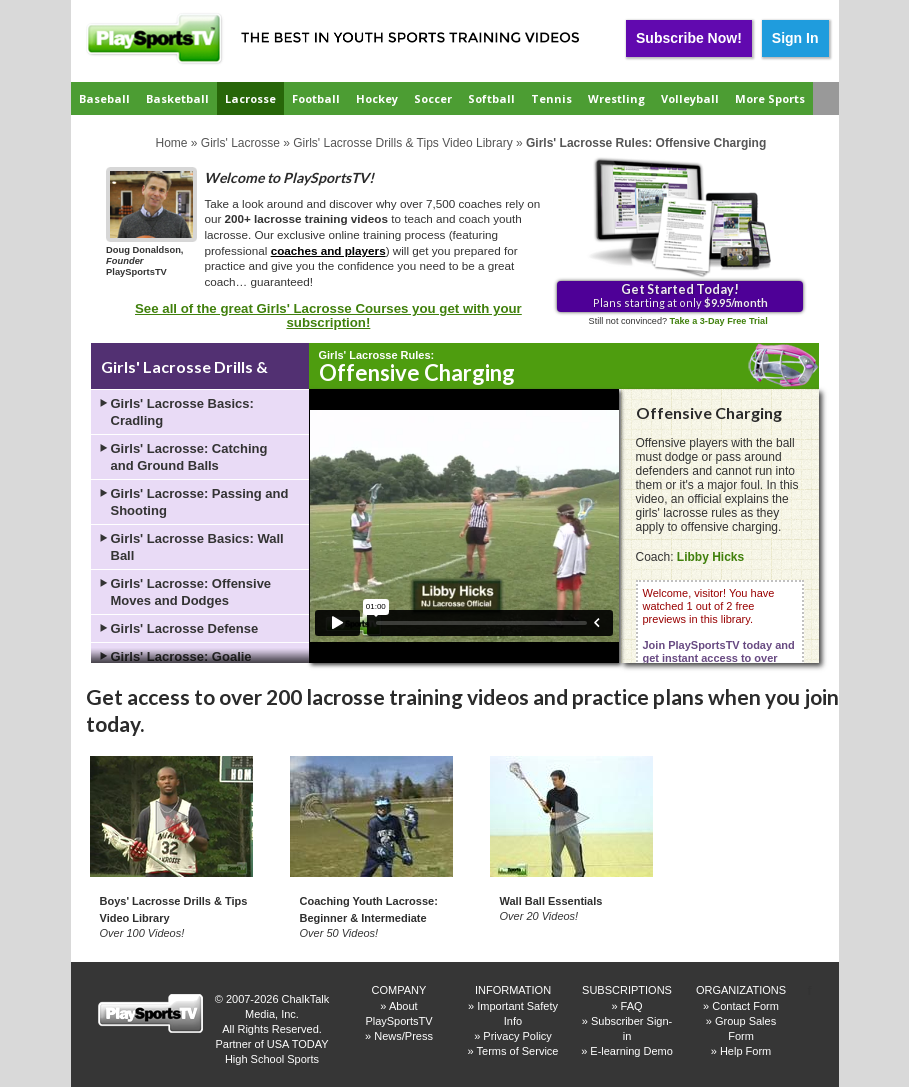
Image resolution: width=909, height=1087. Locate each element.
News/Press (403, 1036)
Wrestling (616, 98)
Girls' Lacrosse (240, 143)
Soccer (433, 98)
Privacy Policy (517, 1036)
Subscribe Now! (689, 38)
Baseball (104, 98)
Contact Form (745, 1006)
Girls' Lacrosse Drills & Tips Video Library (402, 143)
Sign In (795, 38)
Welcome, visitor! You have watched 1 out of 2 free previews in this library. (719, 638)
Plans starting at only (680, 295)
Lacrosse (250, 98)
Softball (491, 98)
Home (172, 143)
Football (316, 98)
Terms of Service (518, 1051)
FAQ (632, 1006)
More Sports (770, 98)
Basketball (177, 98)
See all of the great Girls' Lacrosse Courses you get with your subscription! (328, 315)
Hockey (377, 98)
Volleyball (690, 98)
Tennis (551, 98)
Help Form (745, 1051)
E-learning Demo (631, 1051)
